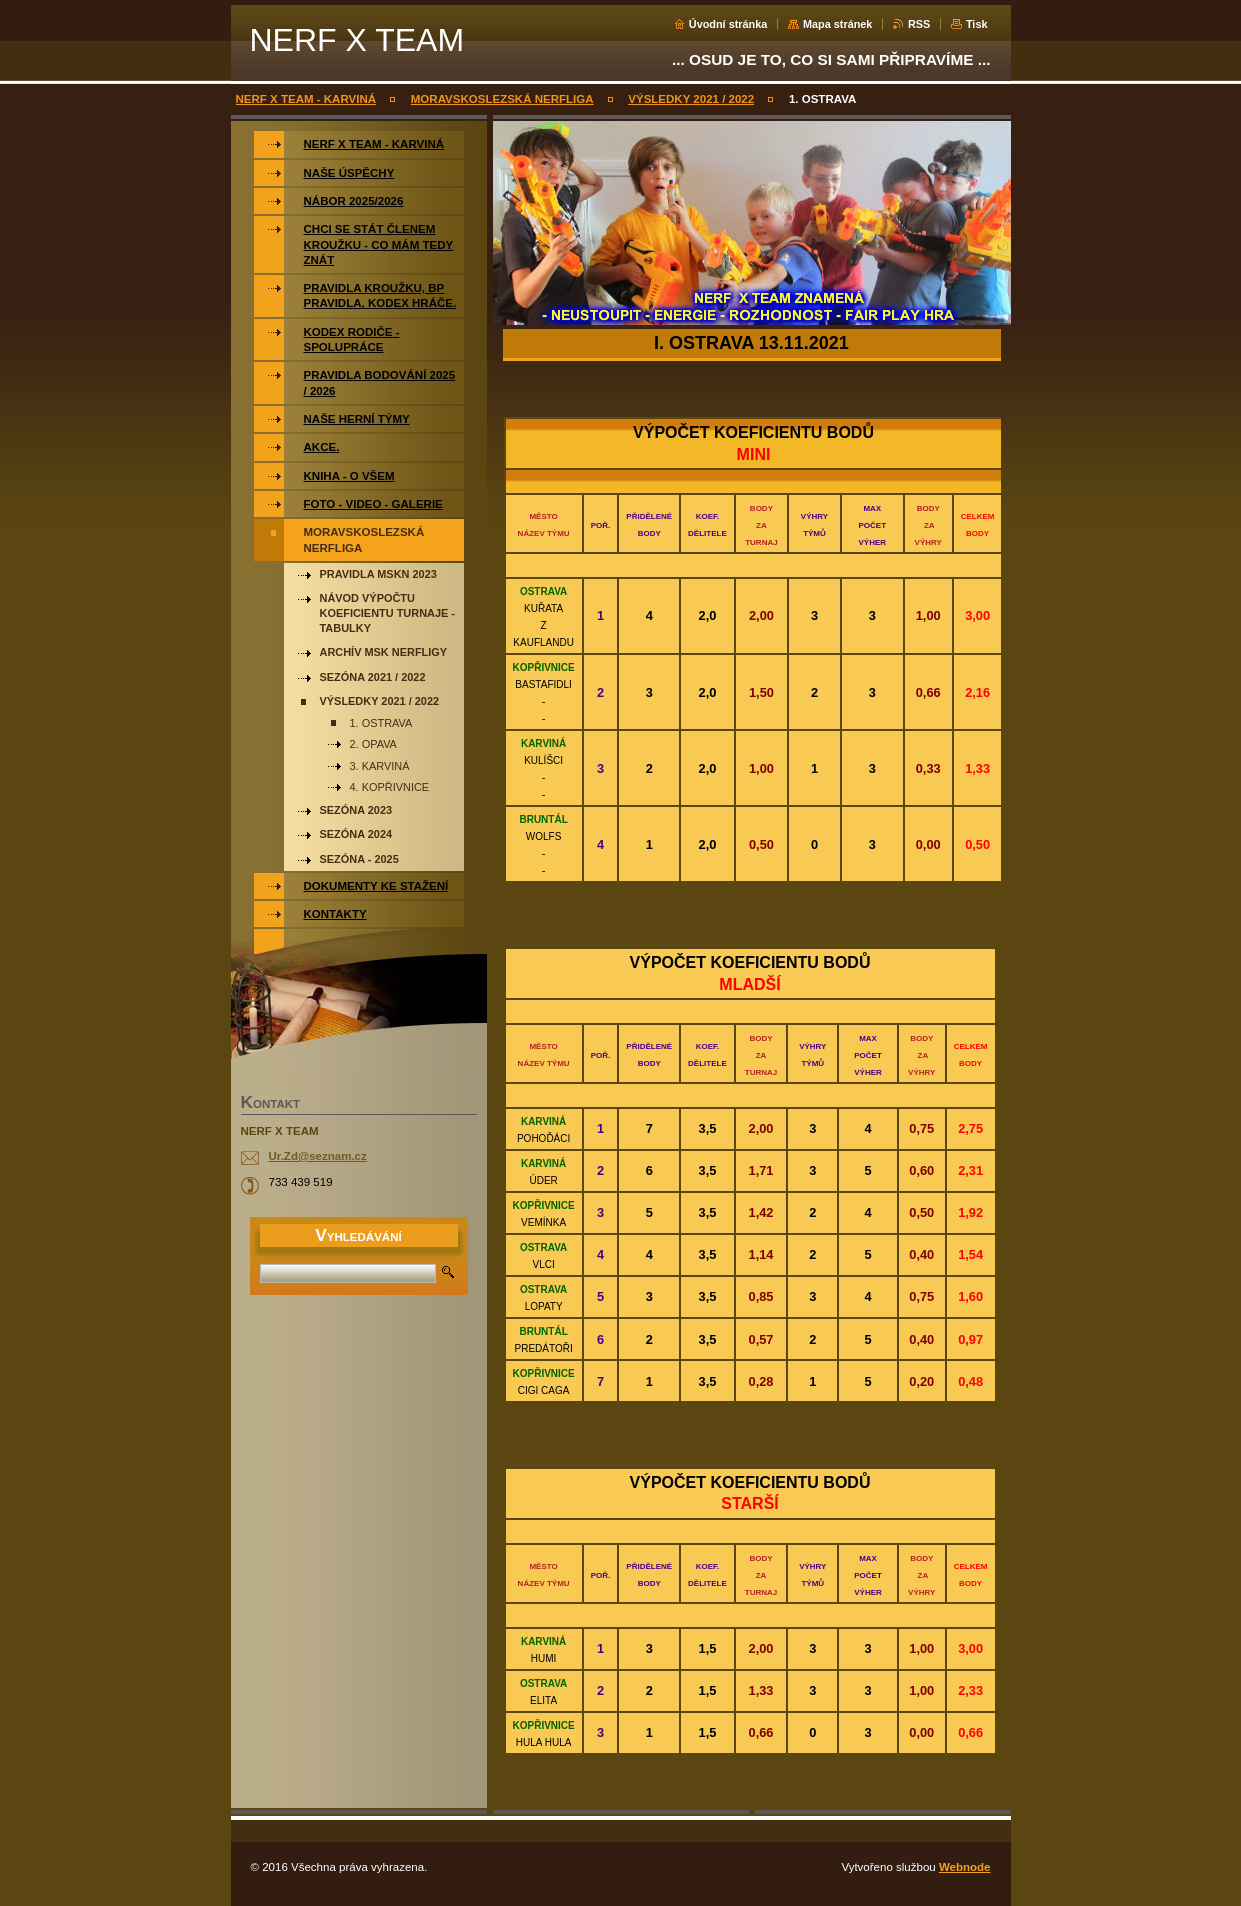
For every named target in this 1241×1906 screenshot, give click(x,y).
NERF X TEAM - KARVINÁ (306, 99)
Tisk (977, 24)
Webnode (965, 1867)
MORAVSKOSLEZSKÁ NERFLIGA (502, 99)
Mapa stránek (838, 24)
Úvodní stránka (728, 24)
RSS (919, 24)
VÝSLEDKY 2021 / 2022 (691, 99)
